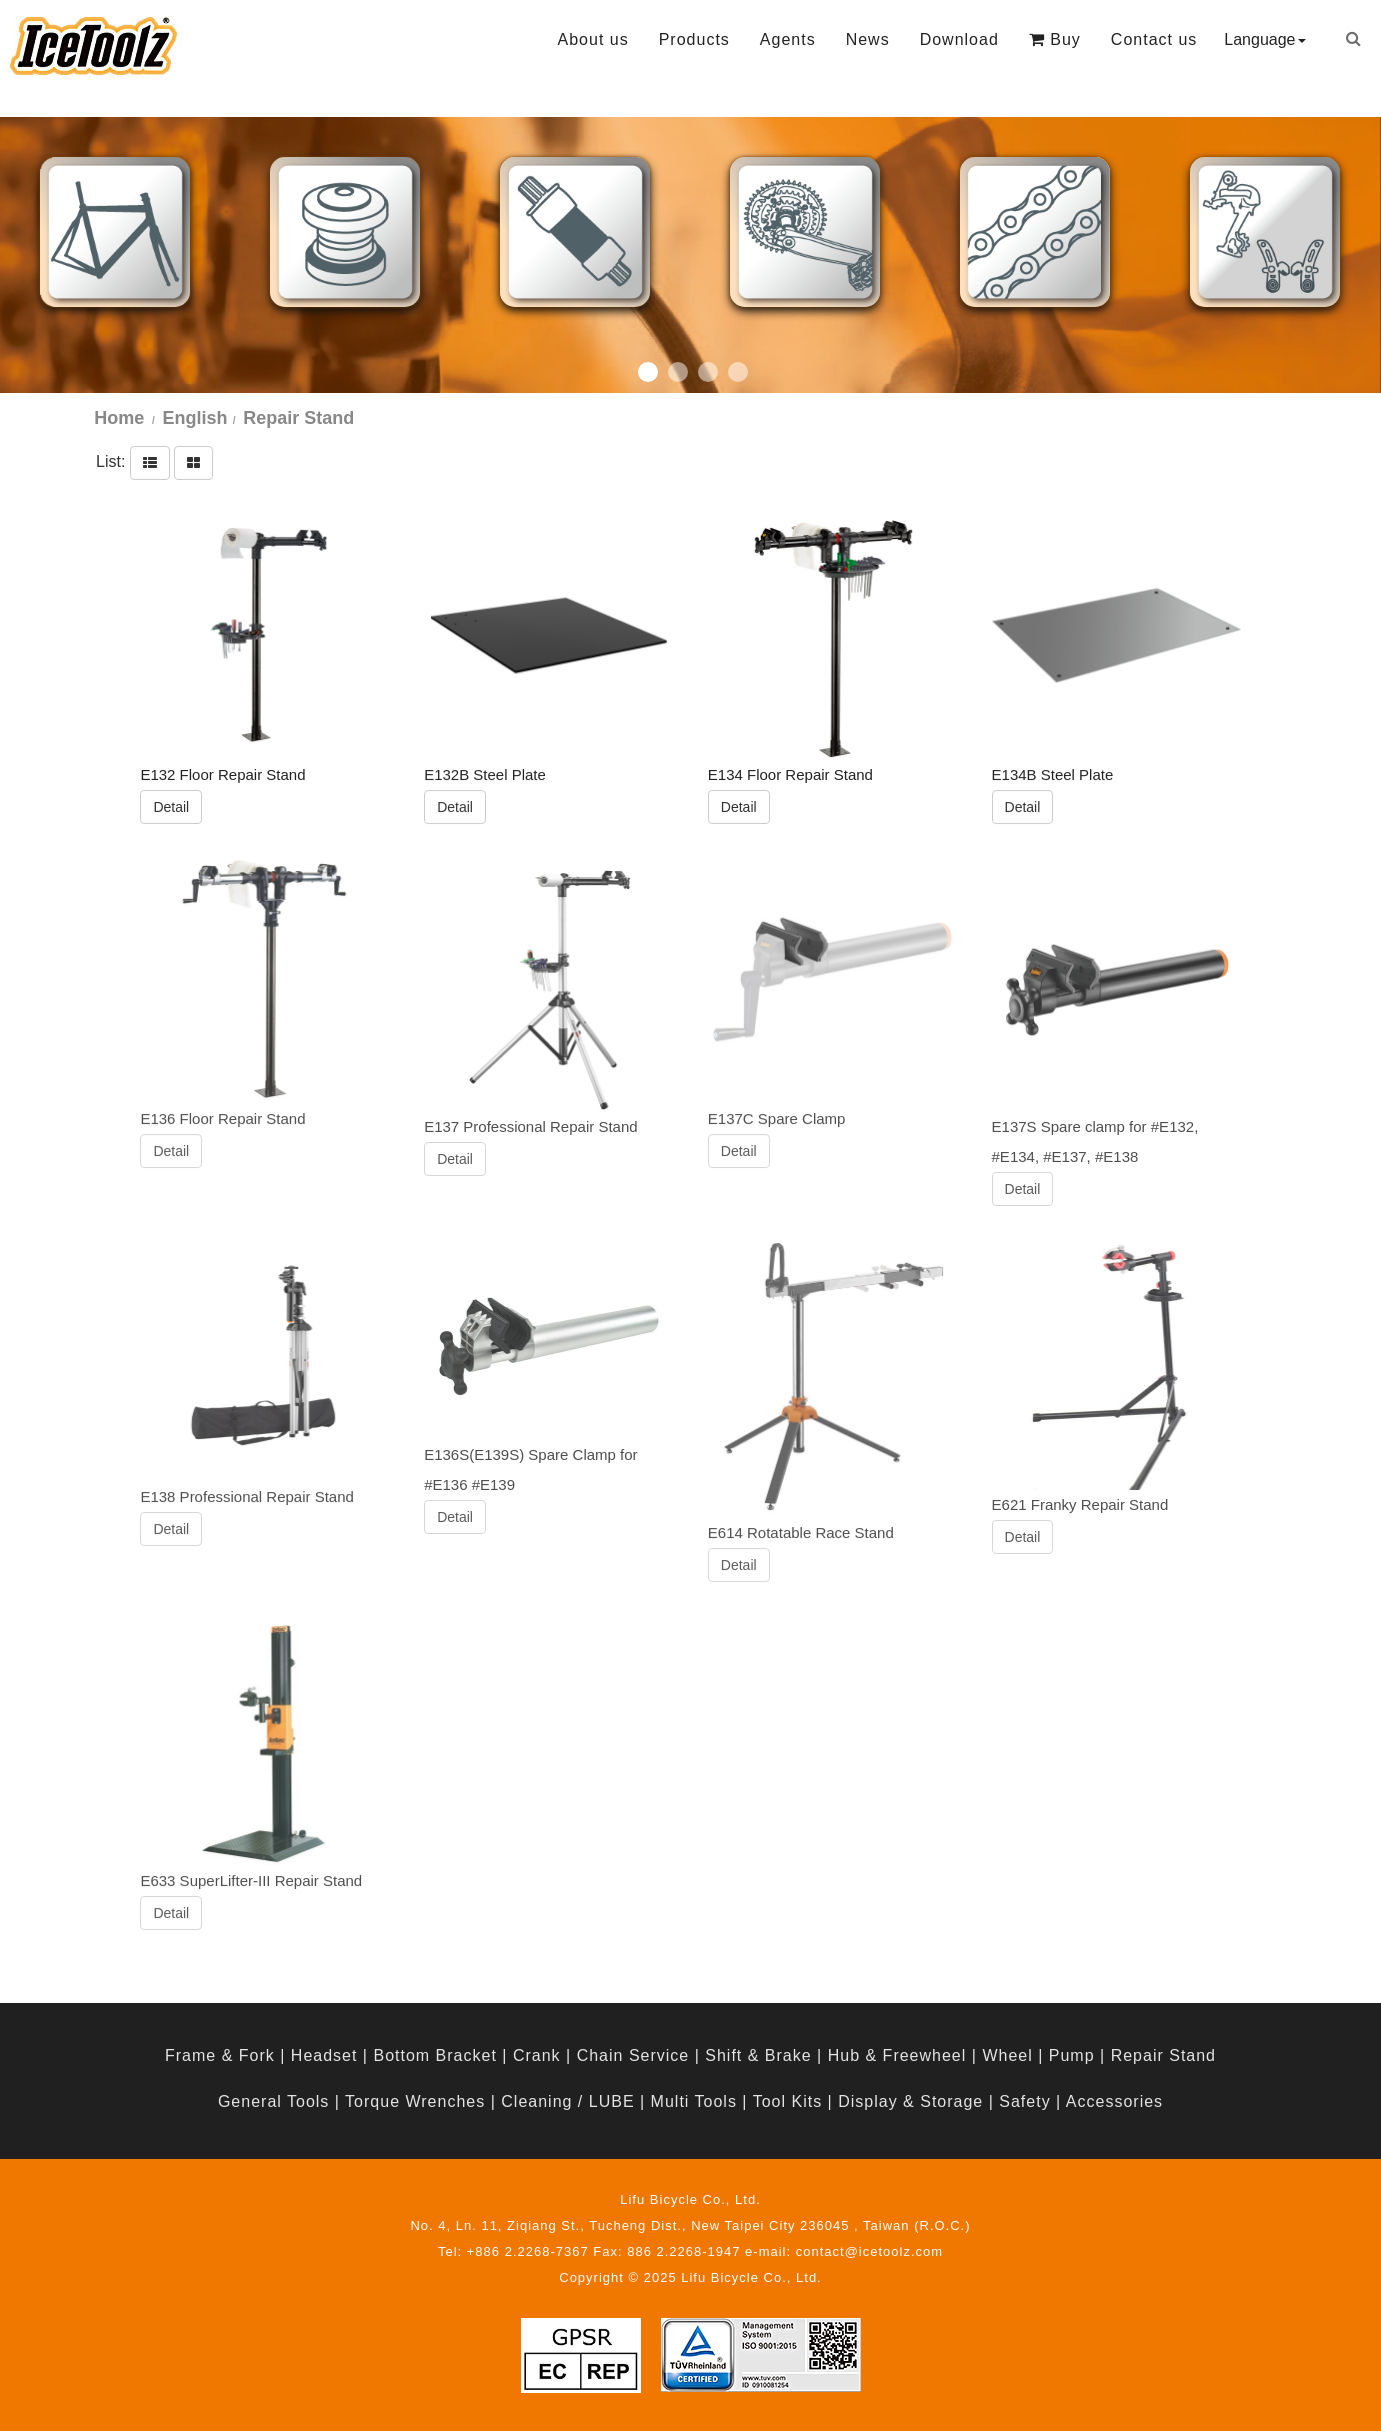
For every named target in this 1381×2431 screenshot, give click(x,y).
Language (1264, 39)
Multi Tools (694, 2101)
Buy (1055, 39)
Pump (1072, 2055)
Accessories (1114, 2101)
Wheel (1007, 2055)
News (868, 39)
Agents (788, 39)
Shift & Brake (758, 2055)
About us (593, 39)
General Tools (273, 2101)
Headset (324, 2055)
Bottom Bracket (434, 2055)
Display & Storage (910, 2101)
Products (694, 39)
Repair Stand (1163, 2055)
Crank (537, 2055)
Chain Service (633, 2055)
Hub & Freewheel (897, 2055)
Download (959, 39)
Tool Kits (787, 2101)
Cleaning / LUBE (567, 2101)
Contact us (1154, 39)
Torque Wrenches (415, 2101)
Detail (171, 806)
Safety (1024, 2101)
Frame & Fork (220, 2055)
